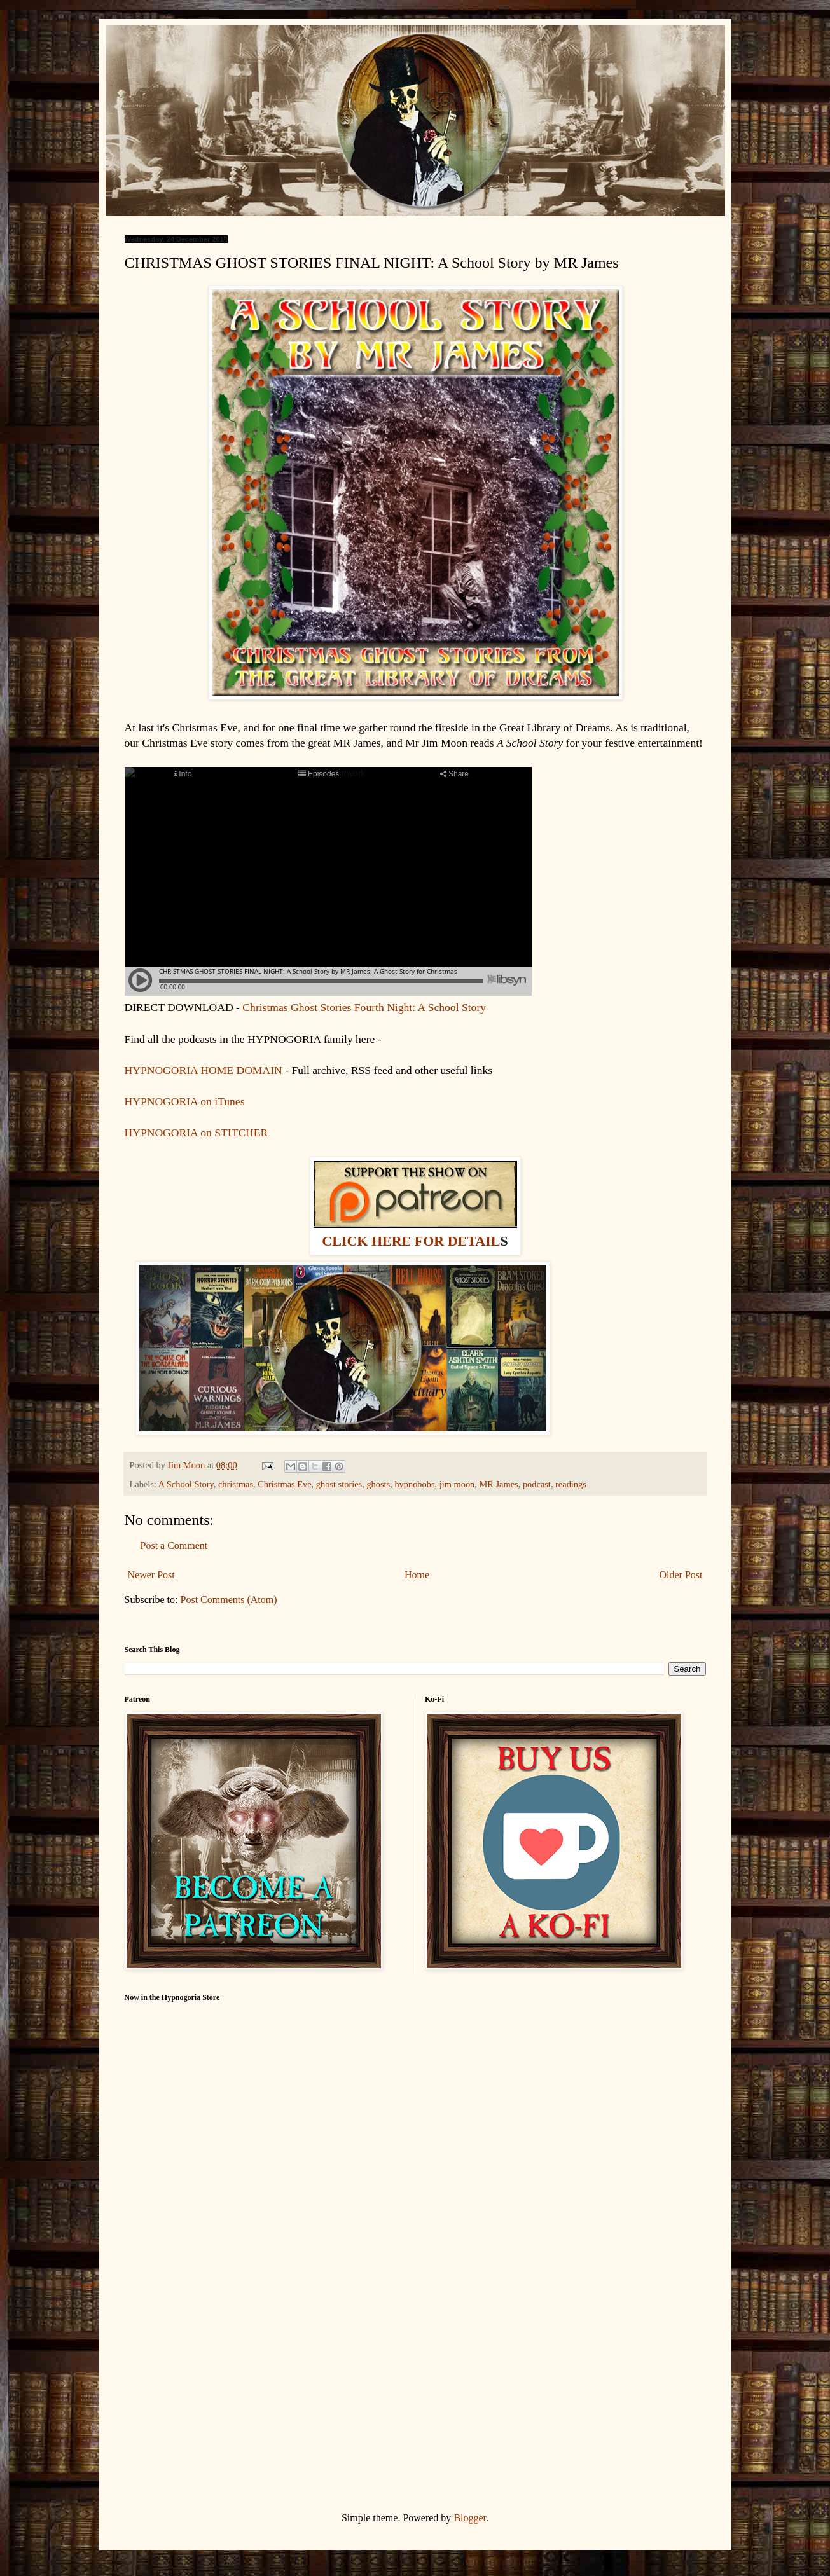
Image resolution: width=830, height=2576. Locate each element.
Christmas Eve (284, 1484)
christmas (235, 1484)
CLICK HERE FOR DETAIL (411, 1241)
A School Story (186, 1484)
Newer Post (151, 1574)
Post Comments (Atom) (229, 1599)
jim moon (457, 1484)
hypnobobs (414, 1484)
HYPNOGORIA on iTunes (185, 1101)
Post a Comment (174, 1545)
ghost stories (339, 1484)
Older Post (681, 1574)
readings (570, 1484)
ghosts (378, 1484)
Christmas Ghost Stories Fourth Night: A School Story (364, 1007)
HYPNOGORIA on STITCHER (196, 1132)
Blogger (469, 2517)
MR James (499, 1484)
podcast (537, 1484)
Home (417, 1574)
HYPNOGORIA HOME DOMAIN (205, 1070)
